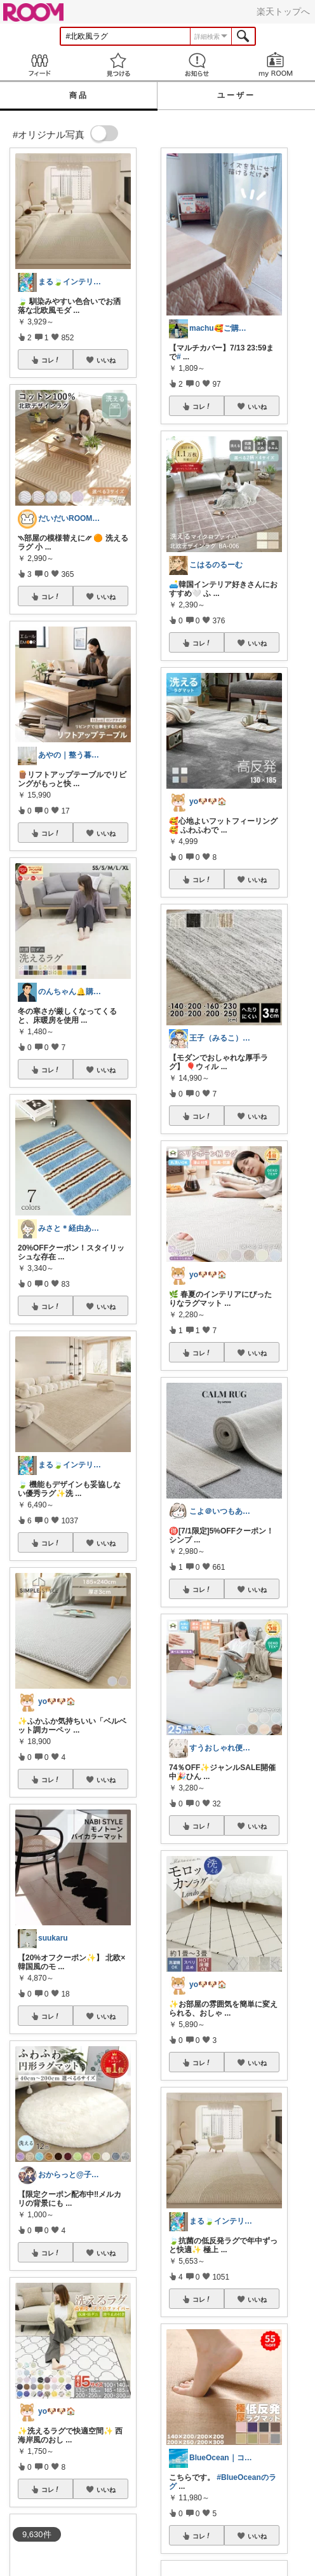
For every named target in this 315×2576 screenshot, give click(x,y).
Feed (39, 64)
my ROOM (275, 64)
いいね (106, 360)
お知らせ (197, 64)
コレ (50, 360)
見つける (118, 64)
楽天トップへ (283, 11)
